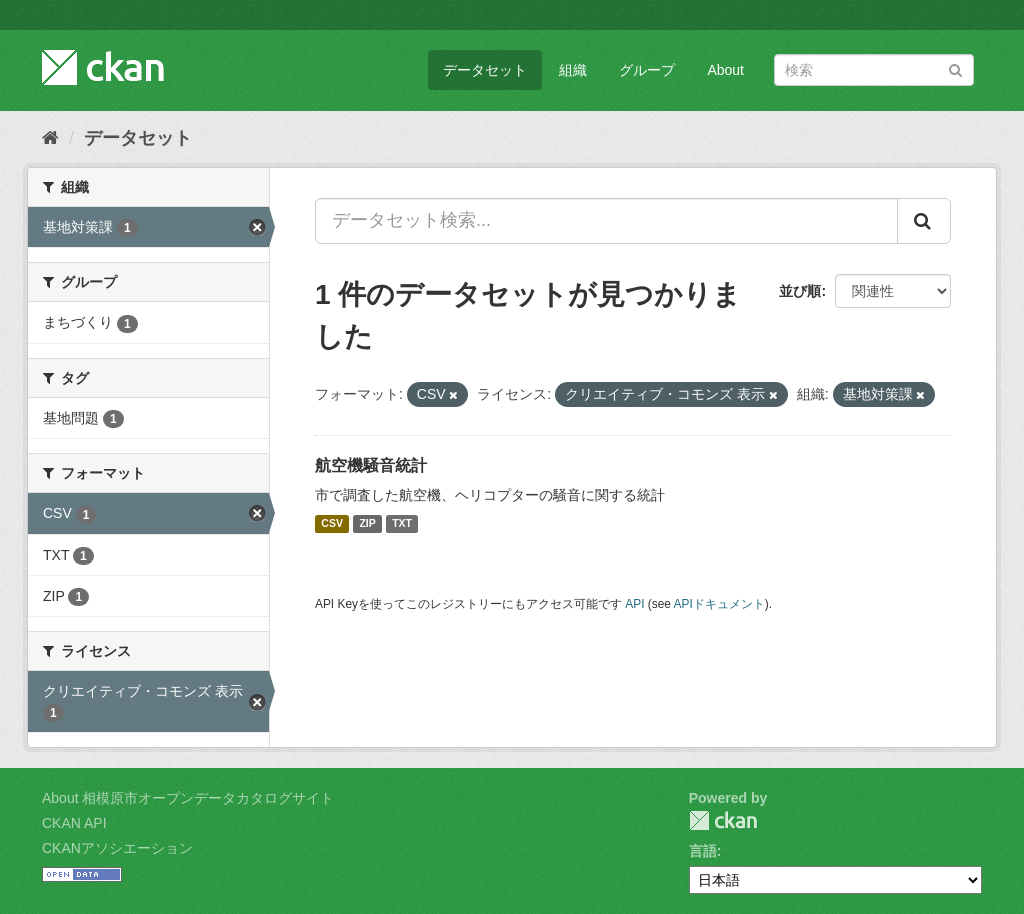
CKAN (723, 820)
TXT (402, 524)
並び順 (800, 291)
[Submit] (955, 68)
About (725, 70)
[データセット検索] (874, 70)
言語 (703, 851)
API (634, 604)
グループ (647, 70)
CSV (332, 524)
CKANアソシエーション (117, 848)
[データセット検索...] (606, 221)
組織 (573, 70)
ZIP (367, 524)
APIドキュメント (719, 604)
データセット (485, 70)
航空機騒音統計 (371, 465)
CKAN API (74, 823)
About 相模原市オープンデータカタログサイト (188, 798)
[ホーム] (50, 138)
